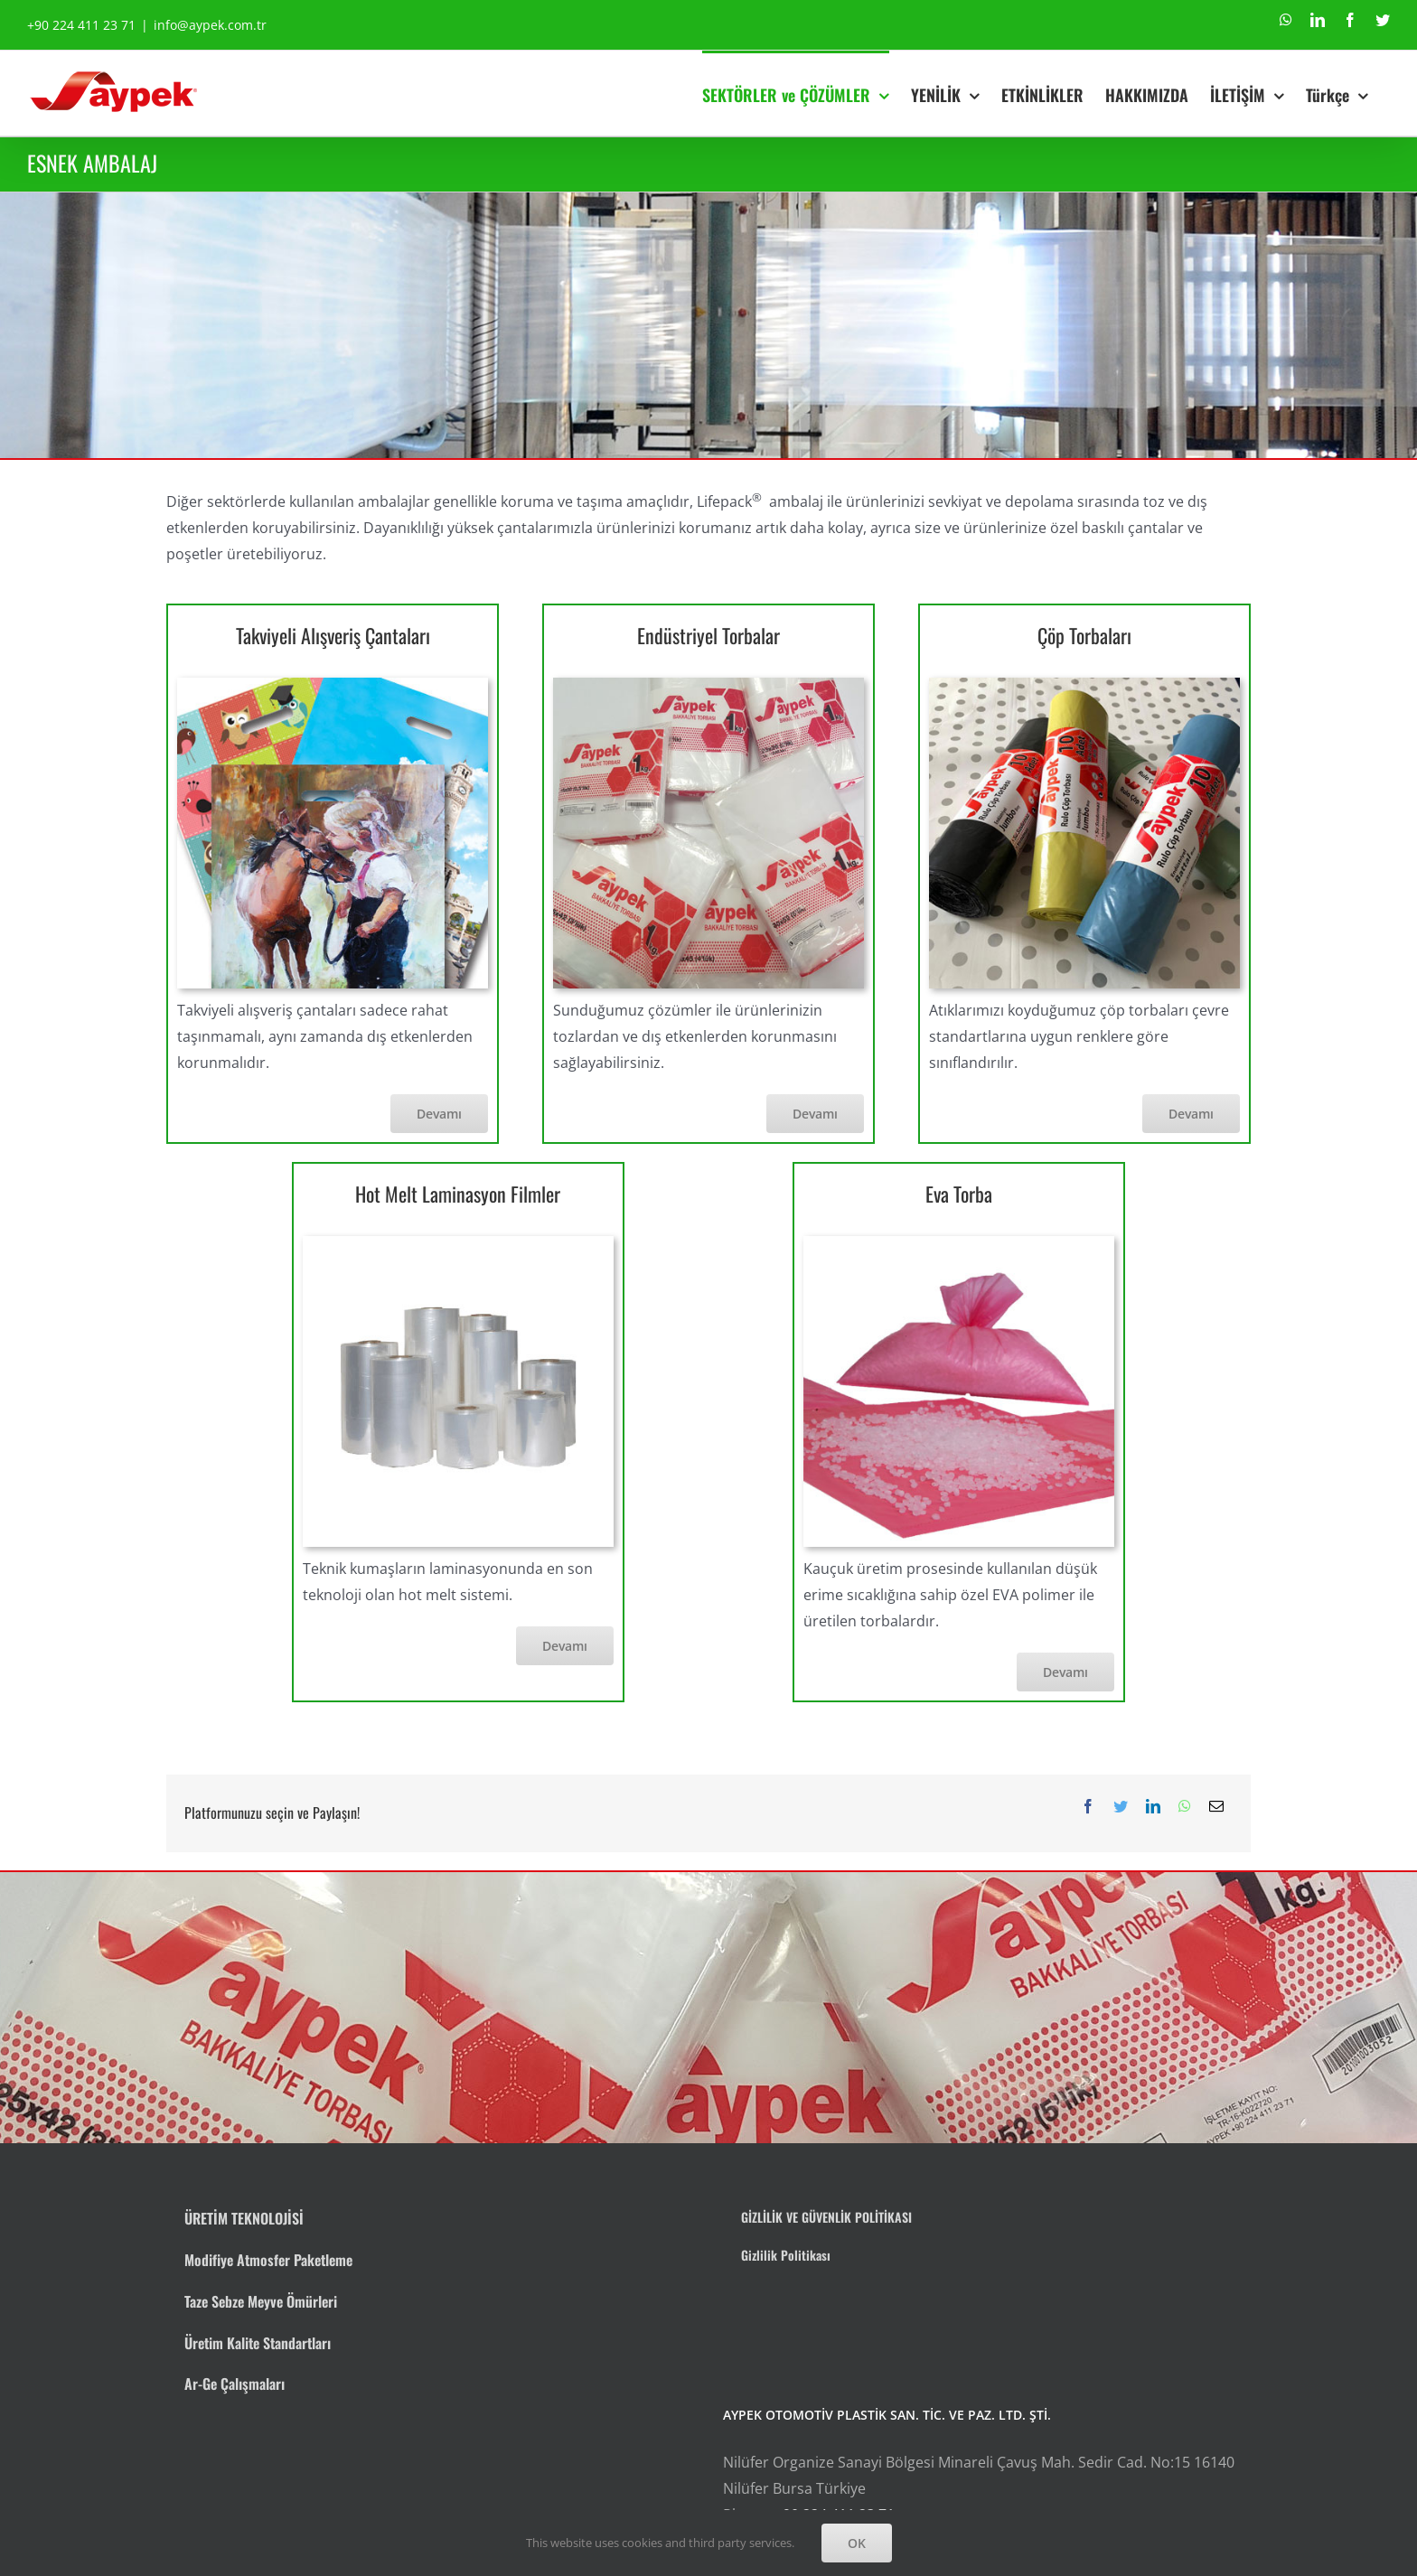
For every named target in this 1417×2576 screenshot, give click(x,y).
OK (857, 2543)
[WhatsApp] (1184, 1807)
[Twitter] (1120, 1807)
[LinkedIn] (1153, 1807)
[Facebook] (1088, 1807)
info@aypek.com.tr (210, 24)
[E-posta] (1216, 1807)
